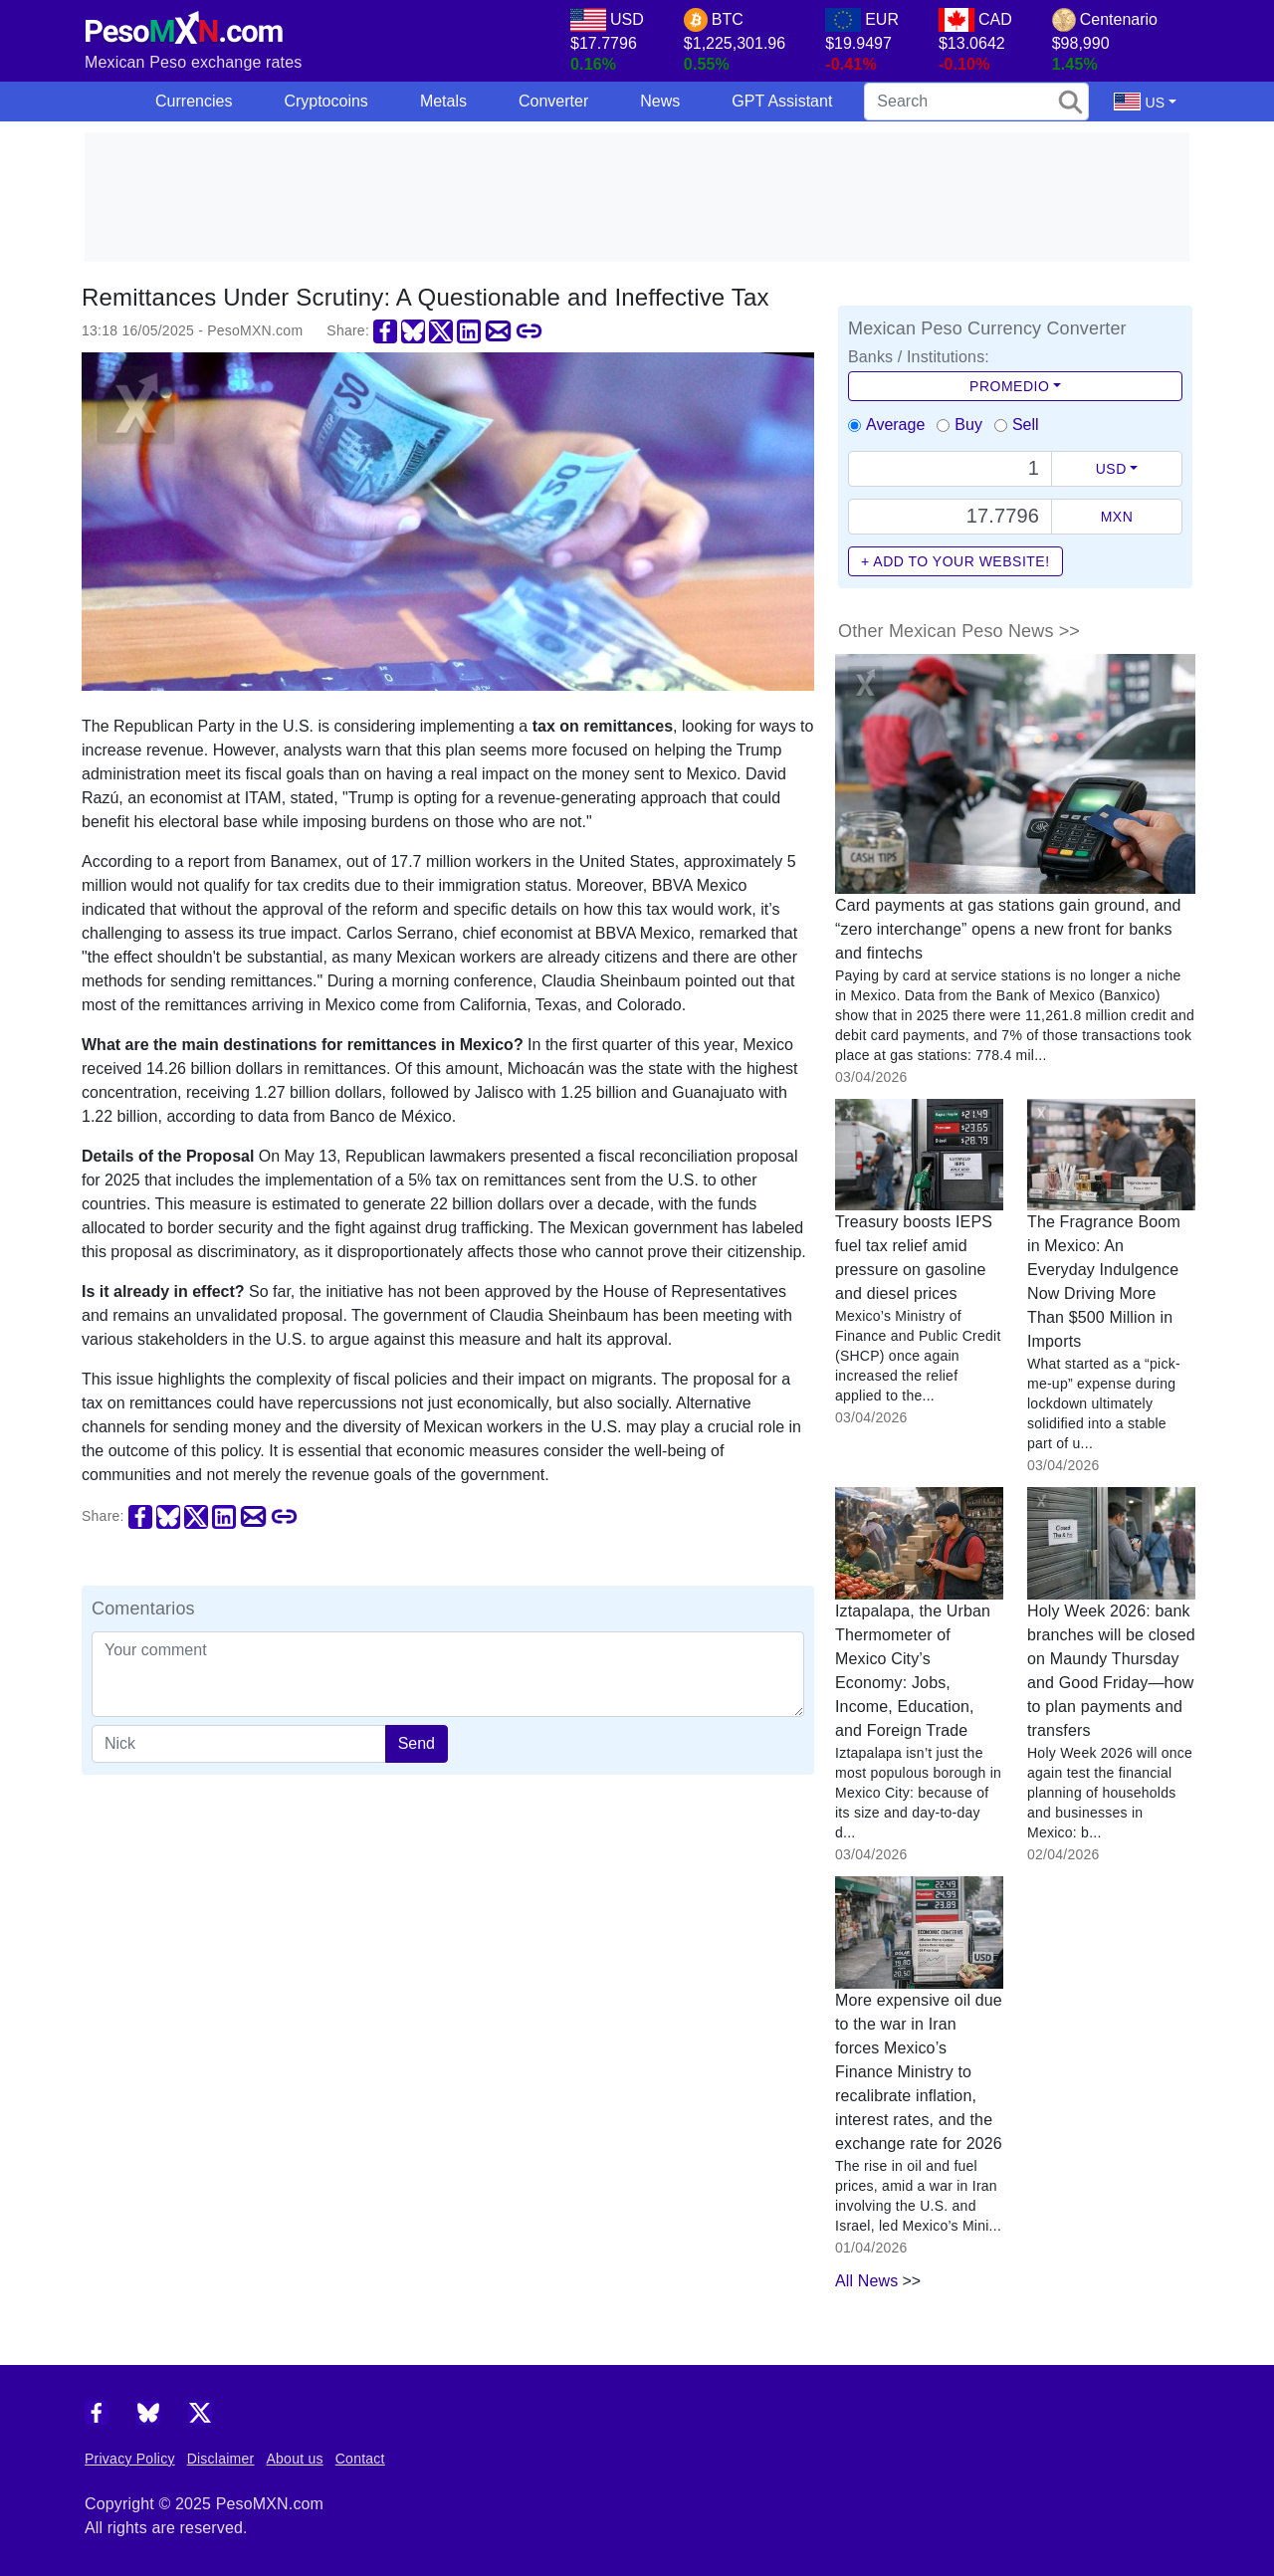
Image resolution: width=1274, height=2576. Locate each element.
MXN (1117, 517)
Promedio (1009, 386)
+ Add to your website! (955, 561)
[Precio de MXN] (950, 517)
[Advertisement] (637, 197)
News (660, 101)
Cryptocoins (325, 101)
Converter (553, 101)
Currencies (193, 101)
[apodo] (239, 1744)
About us (294, 2459)
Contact (360, 2459)
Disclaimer (221, 2459)
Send (416, 1743)
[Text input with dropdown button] (950, 469)
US (1139, 101)
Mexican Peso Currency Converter (987, 328)
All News (866, 2280)
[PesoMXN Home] (184, 23)
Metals (443, 101)
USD (1111, 469)
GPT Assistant (782, 101)
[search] (976, 101)
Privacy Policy (130, 2459)
